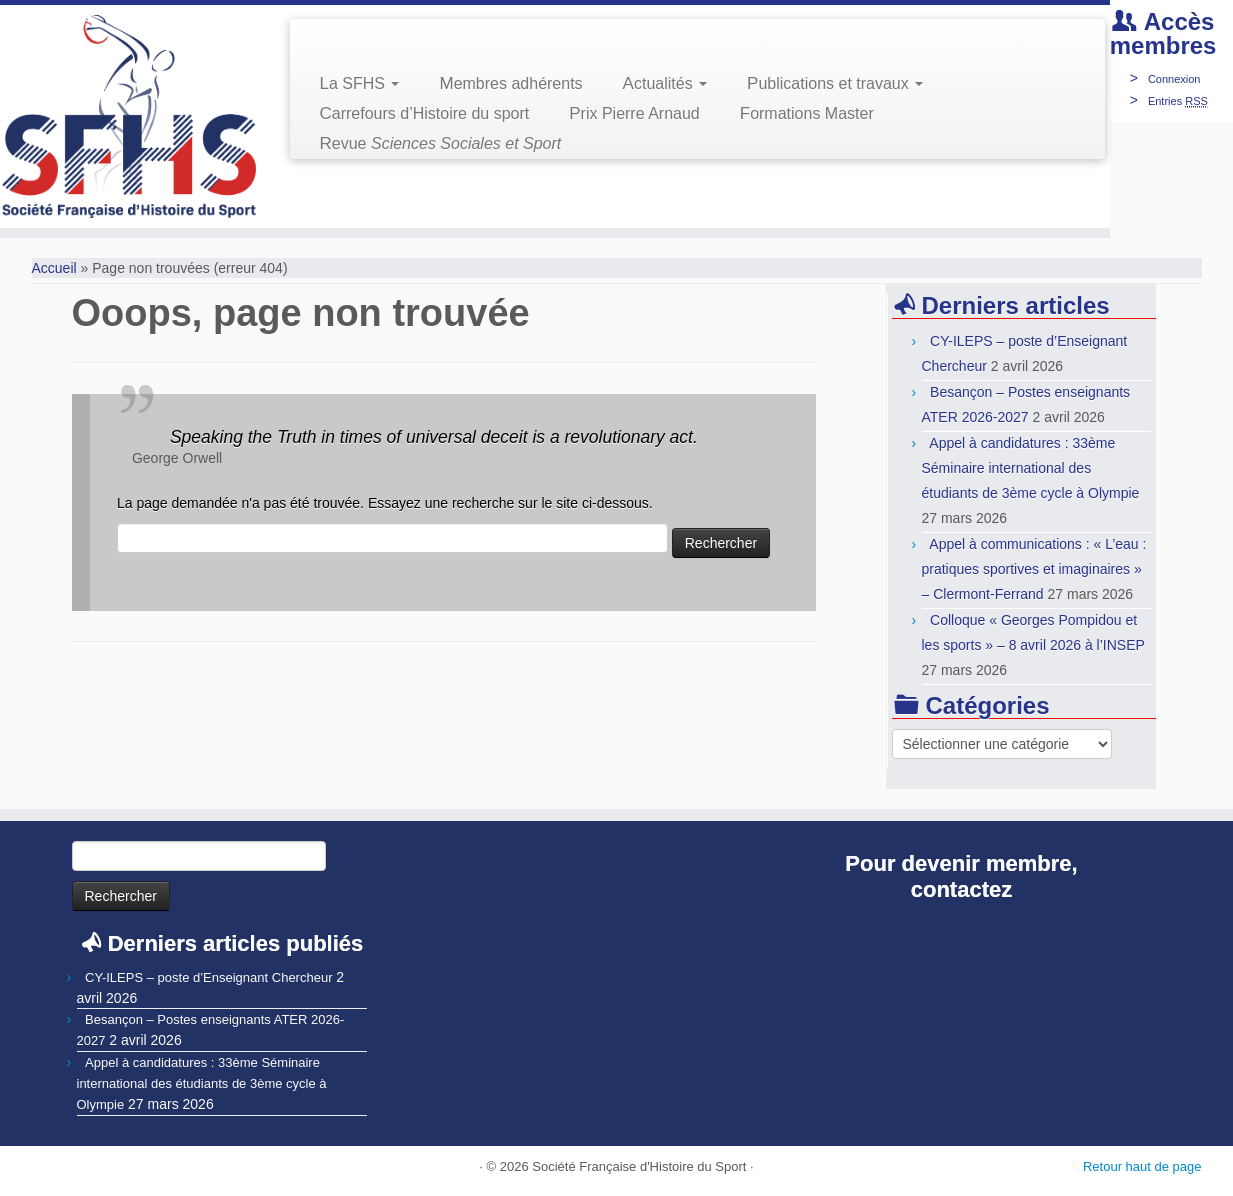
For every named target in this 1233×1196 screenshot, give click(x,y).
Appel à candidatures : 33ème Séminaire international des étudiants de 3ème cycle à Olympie (1031, 468)
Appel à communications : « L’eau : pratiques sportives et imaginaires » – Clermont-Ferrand (1034, 569)
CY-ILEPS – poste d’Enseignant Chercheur (208, 977)
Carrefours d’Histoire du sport (425, 113)
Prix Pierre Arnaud (634, 113)
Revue (441, 143)
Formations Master (807, 113)
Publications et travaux (835, 83)
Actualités (665, 83)
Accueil (54, 268)
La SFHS (360, 83)
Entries (1178, 101)
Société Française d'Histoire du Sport (639, 1166)
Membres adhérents (510, 83)
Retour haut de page (1142, 1166)
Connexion (1174, 79)
